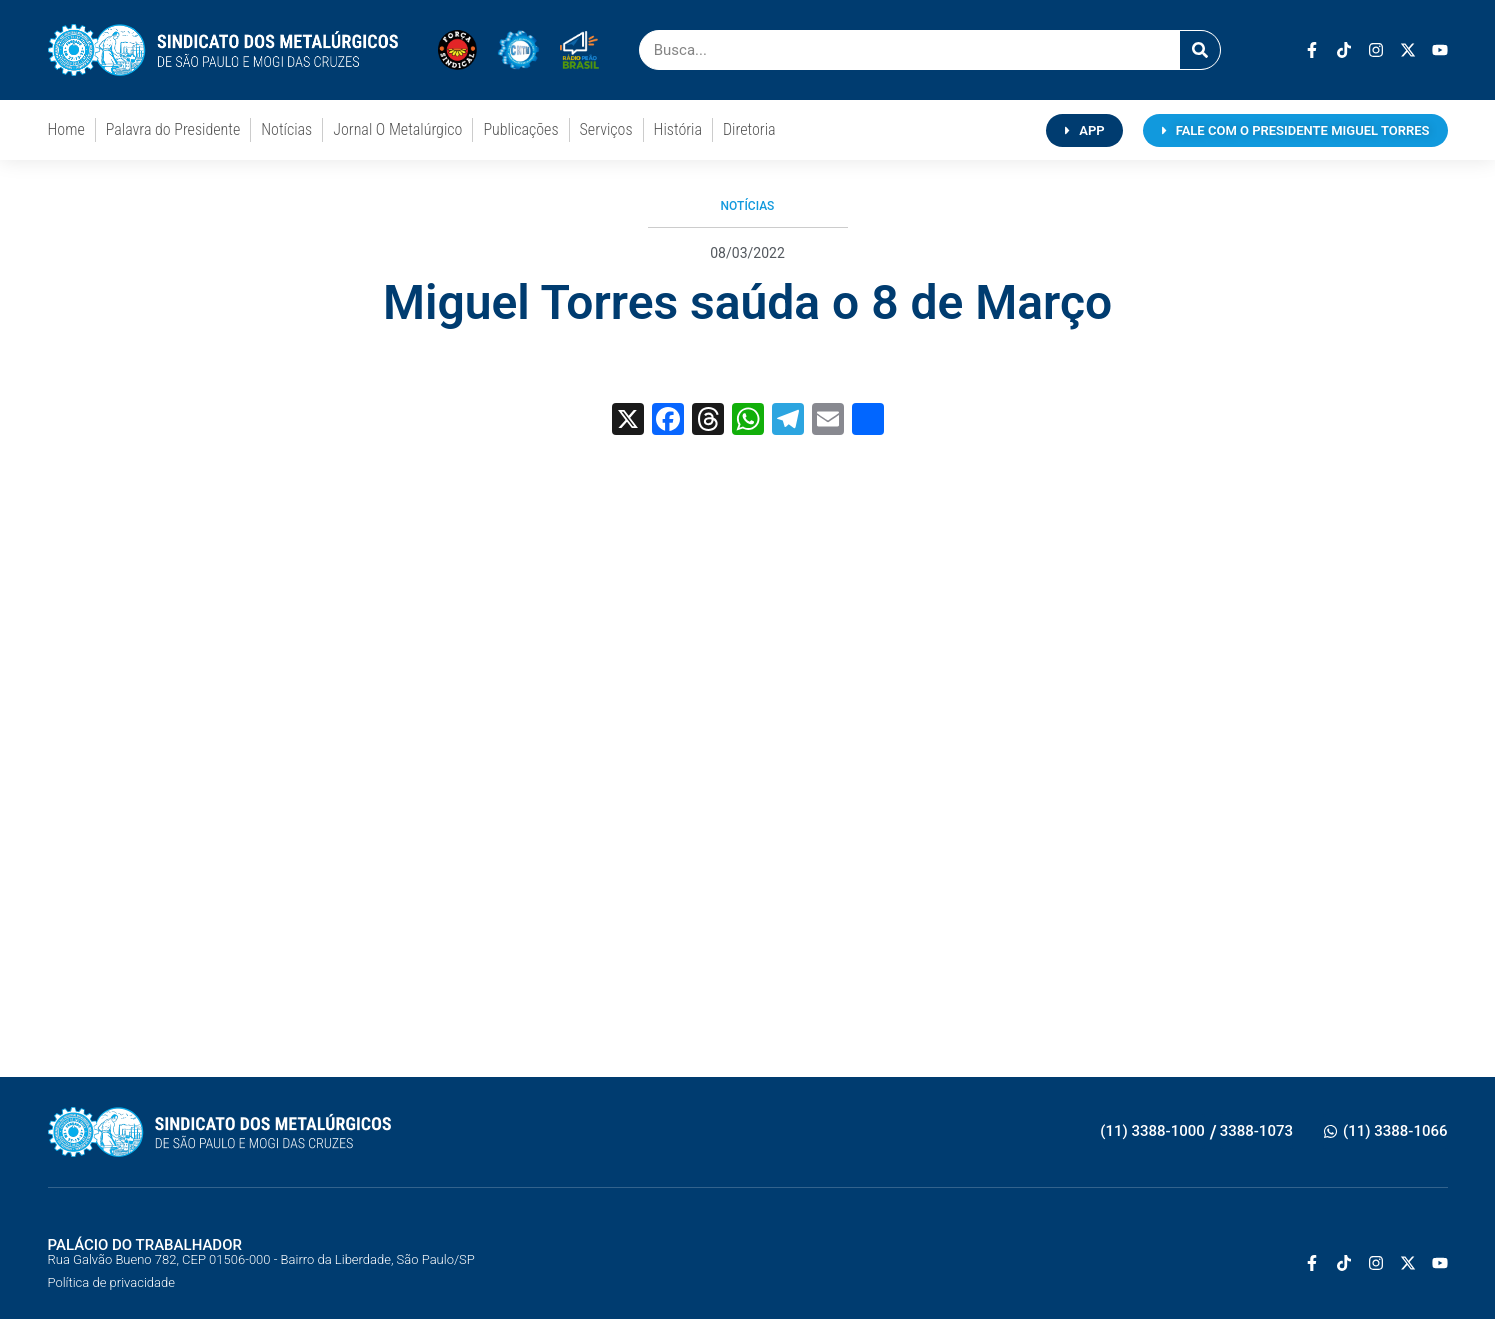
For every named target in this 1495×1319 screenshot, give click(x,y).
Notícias (286, 129)
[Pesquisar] (1200, 50)
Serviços (606, 129)
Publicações (520, 129)
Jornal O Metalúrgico (397, 129)
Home (66, 129)
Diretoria (749, 129)
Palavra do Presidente (173, 129)
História (678, 129)
